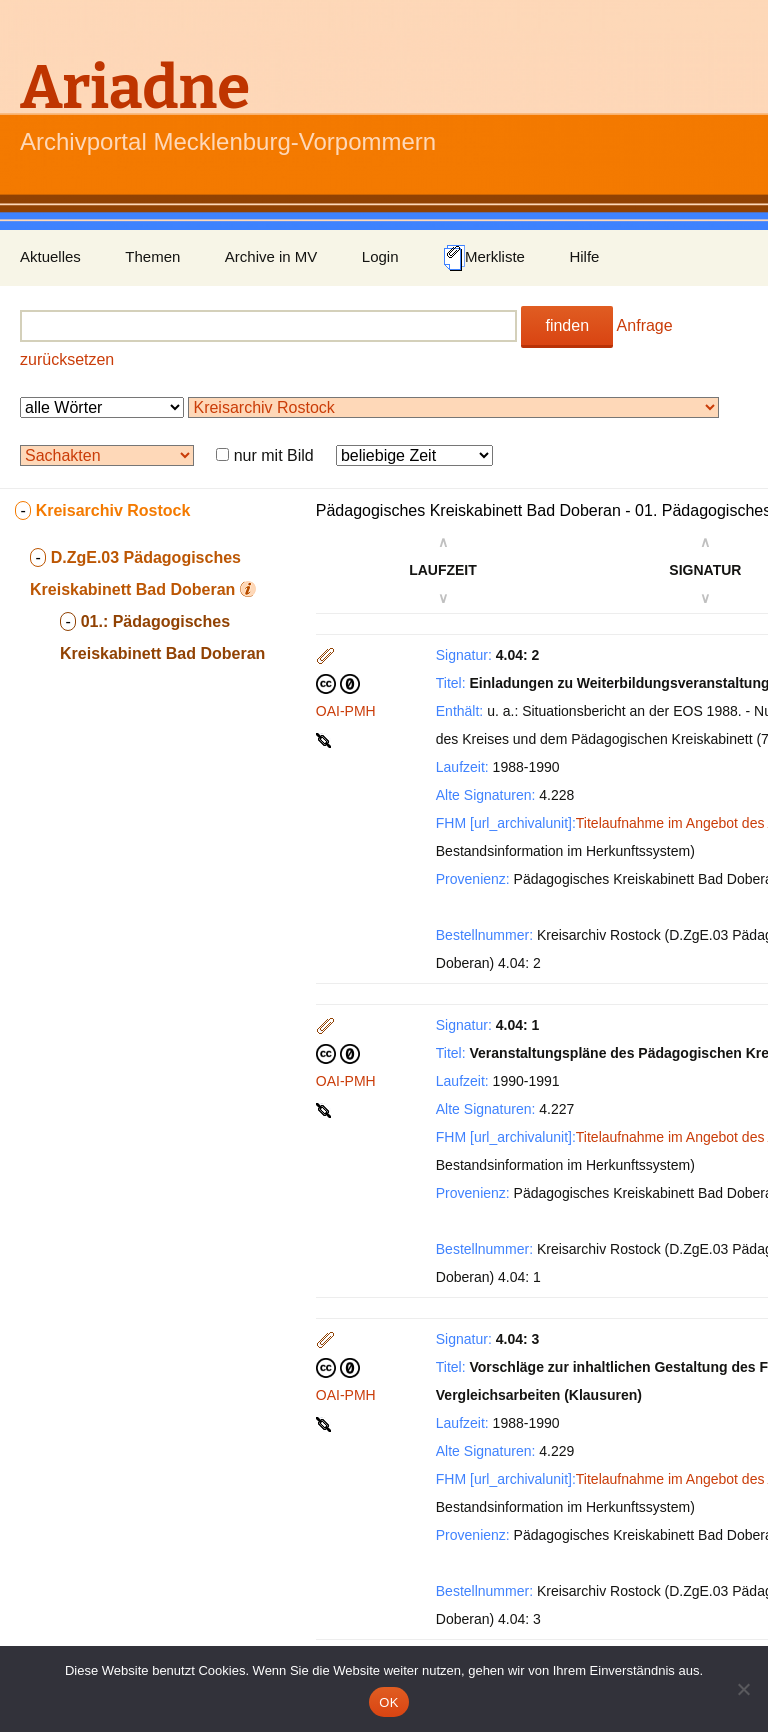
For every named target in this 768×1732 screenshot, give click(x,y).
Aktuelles (50, 256)
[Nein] (743, 1689)
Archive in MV (271, 256)
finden (567, 325)
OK (388, 1702)
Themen (152, 256)
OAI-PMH (346, 711)
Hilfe (584, 256)
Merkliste (484, 258)
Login (380, 256)
